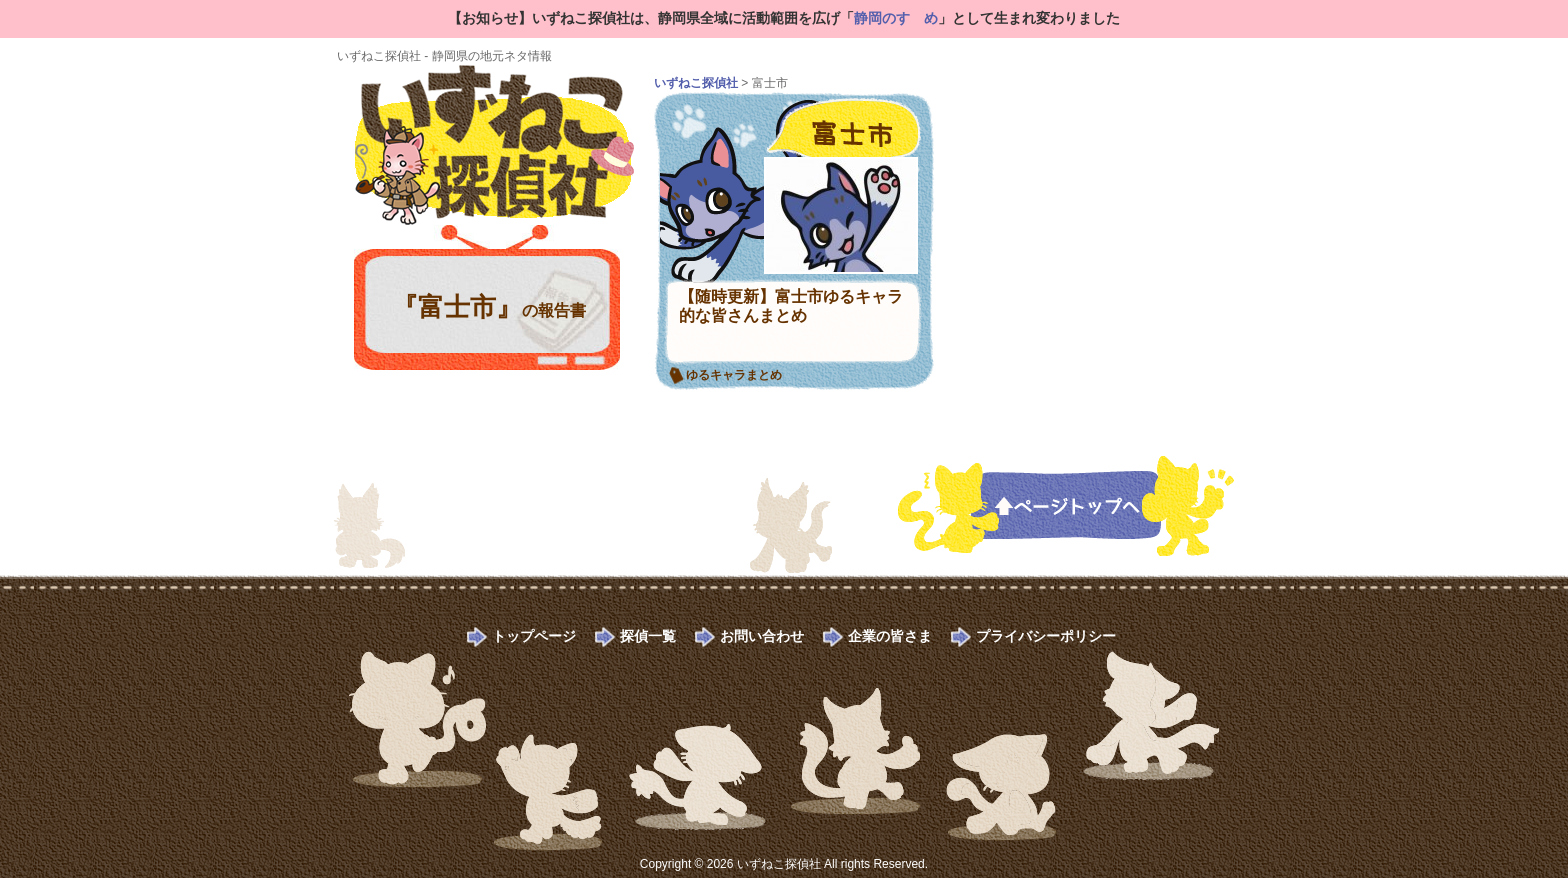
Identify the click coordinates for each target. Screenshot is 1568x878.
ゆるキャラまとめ (734, 375)
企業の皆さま (890, 636)
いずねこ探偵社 (696, 83)
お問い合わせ (762, 636)
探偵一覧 (648, 636)
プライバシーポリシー (1046, 636)
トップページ (534, 636)
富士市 (834, 122)
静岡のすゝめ (896, 18)
